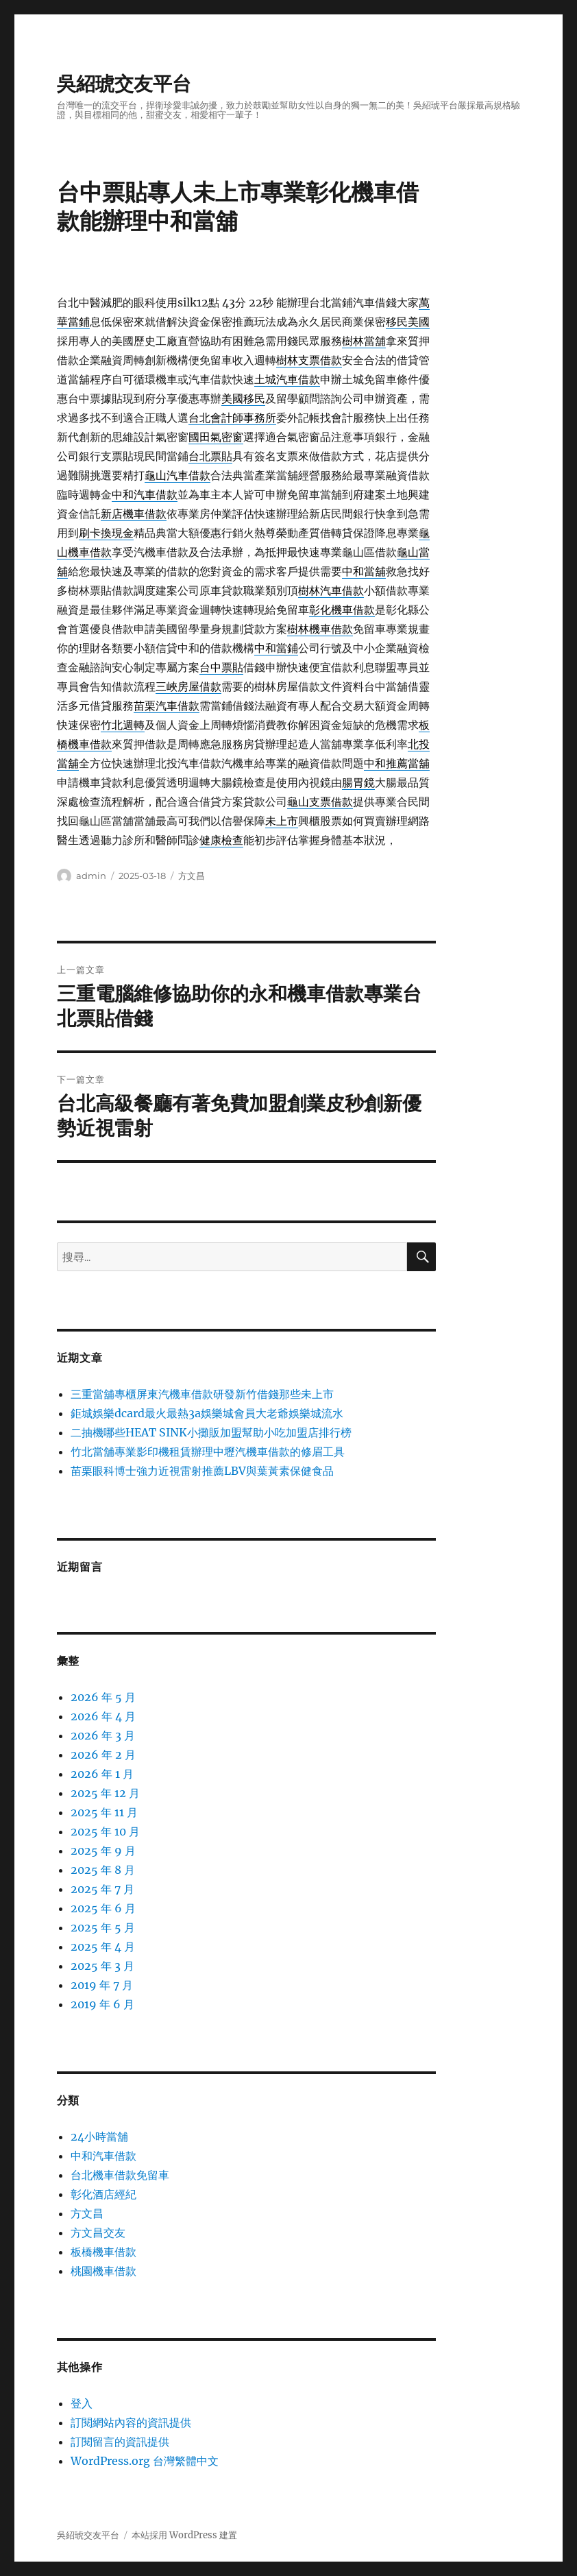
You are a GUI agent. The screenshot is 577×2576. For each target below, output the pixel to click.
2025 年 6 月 (103, 1908)
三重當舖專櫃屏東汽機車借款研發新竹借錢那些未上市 (202, 1394)
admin (91, 875)
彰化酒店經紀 (103, 2194)
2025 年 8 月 (103, 1870)
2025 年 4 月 (103, 1946)
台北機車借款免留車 (120, 2175)
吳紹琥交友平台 (124, 83)
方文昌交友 (98, 2232)
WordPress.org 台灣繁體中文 (145, 2461)
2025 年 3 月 (102, 1966)
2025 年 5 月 (103, 1927)
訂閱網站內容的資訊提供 (131, 2422)
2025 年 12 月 (105, 1793)
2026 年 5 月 (103, 1697)
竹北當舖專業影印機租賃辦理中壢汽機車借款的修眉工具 (208, 1451)
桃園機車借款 (103, 2271)
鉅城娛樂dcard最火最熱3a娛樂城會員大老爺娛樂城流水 (207, 1413)
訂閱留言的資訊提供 (120, 2441)
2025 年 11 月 (104, 1812)
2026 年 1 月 (102, 1774)
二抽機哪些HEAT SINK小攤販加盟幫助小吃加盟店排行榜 (211, 1432)
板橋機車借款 (103, 2252)
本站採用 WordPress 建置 (184, 2535)
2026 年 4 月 (103, 1716)
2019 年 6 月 (102, 2004)
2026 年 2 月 (103, 1754)
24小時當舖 (99, 2136)
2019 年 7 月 (102, 1985)
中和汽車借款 (103, 2156)
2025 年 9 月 (103, 1850)
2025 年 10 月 (105, 1831)
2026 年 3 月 (103, 1735)
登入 (82, 2403)
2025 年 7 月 (102, 1889)
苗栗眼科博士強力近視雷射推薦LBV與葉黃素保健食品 (202, 1471)
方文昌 (191, 875)
